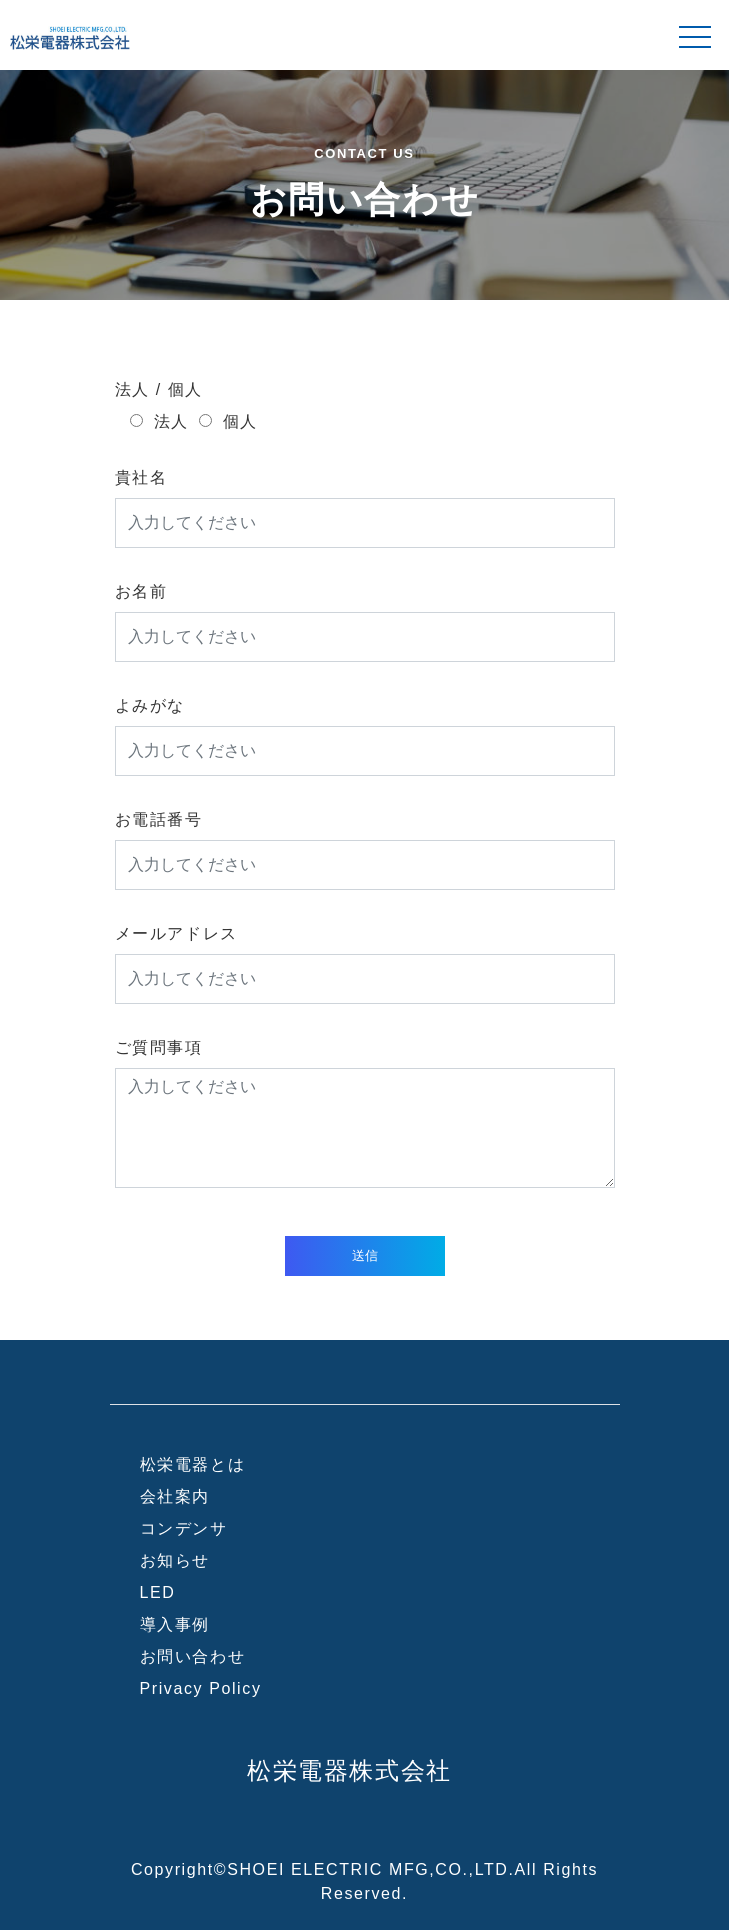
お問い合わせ (193, 1656)
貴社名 (141, 477)
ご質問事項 (159, 1047)
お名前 (141, 591)
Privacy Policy (201, 1688)
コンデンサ (184, 1528)
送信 (365, 1255)
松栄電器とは (193, 1464)
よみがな (150, 705)
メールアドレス (176, 933)
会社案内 (175, 1496)
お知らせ (175, 1560)
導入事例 (175, 1624)
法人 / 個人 (159, 389)
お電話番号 (159, 819)
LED (158, 1592)
